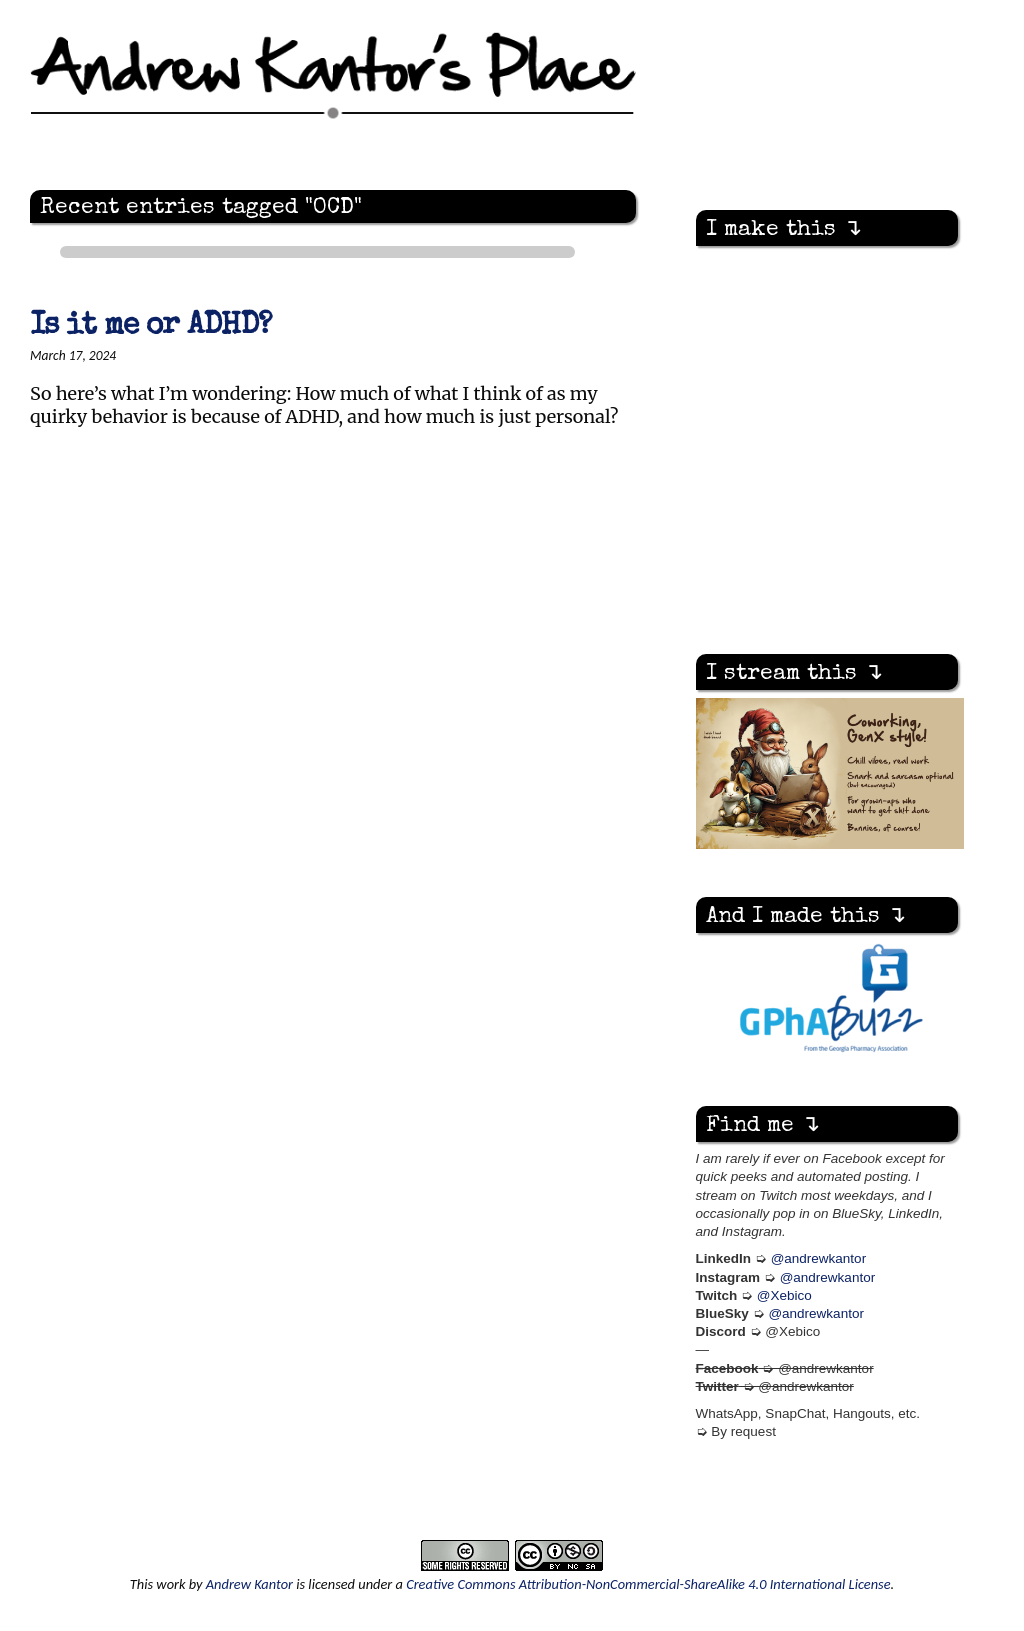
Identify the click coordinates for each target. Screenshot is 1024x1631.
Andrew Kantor (249, 1584)
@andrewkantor (819, 1258)
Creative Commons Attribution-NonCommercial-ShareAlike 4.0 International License (648, 1584)
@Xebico (784, 1295)
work (170, 1584)
